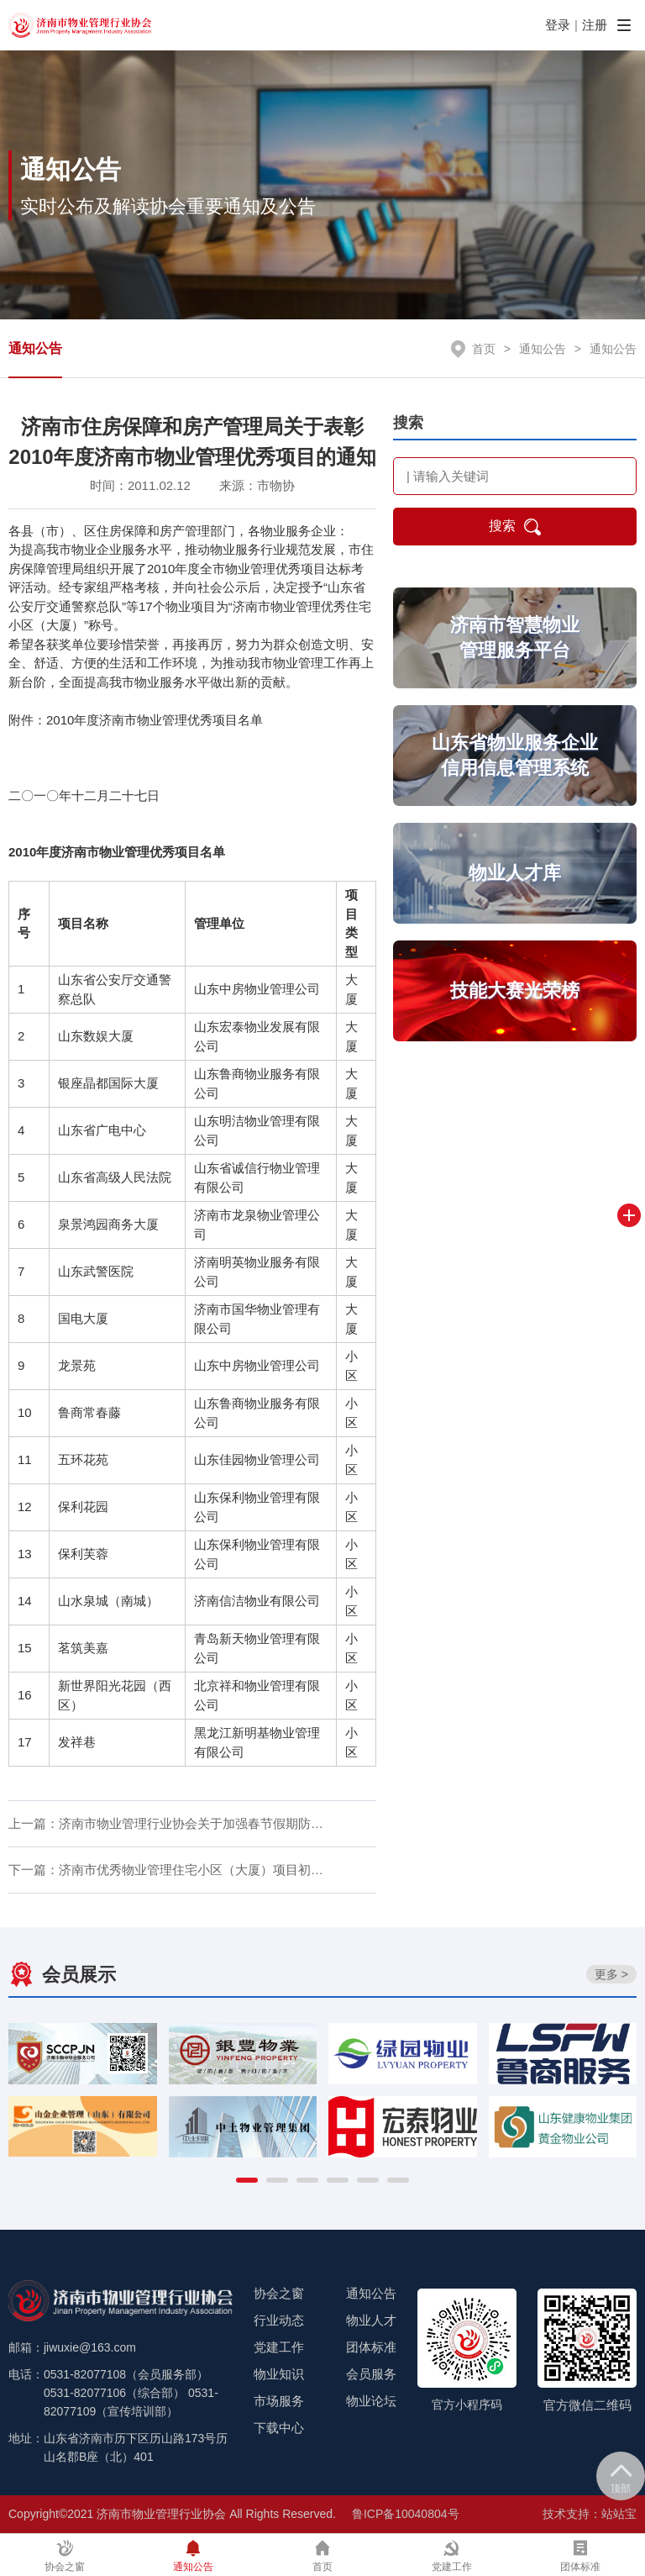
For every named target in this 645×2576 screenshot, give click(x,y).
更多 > (611, 1974)
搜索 (515, 527)
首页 (484, 349)
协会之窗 (279, 2293)
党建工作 (279, 2347)
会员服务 (371, 2374)
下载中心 (279, 2428)
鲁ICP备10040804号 (405, 2514)
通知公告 (35, 348)
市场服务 (279, 2401)
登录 (557, 25)
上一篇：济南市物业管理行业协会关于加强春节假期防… (165, 1823)
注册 (594, 25)
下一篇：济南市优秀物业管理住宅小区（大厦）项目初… (165, 1869)
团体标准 (371, 2347)
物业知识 (279, 2374)
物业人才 (371, 2320)
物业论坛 (371, 2401)
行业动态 (279, 2320)
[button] (247, 2180)
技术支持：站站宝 (590, 2514)
